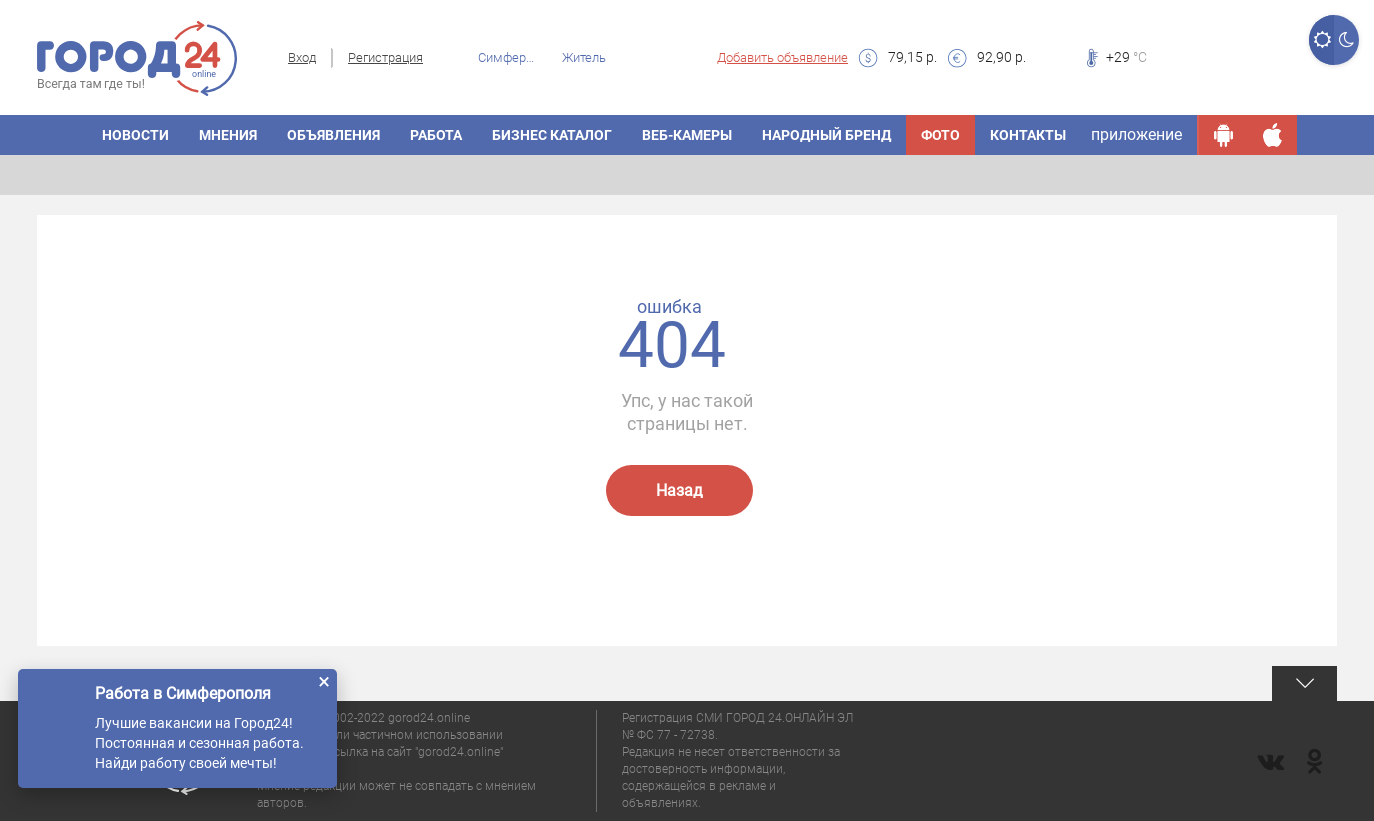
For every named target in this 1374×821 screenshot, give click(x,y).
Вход (302, 57)
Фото (940, 135)
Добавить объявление (782, 57)
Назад (679, 490)
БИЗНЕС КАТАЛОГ (552, 135)
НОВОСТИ (135, 135)
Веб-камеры (687, 135)
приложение (1136, 134)
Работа (436, 135)
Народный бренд (826, 135)
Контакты (1028, 135)
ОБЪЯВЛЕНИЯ (333, 135)
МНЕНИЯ (228, 135)
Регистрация (385, 57)
